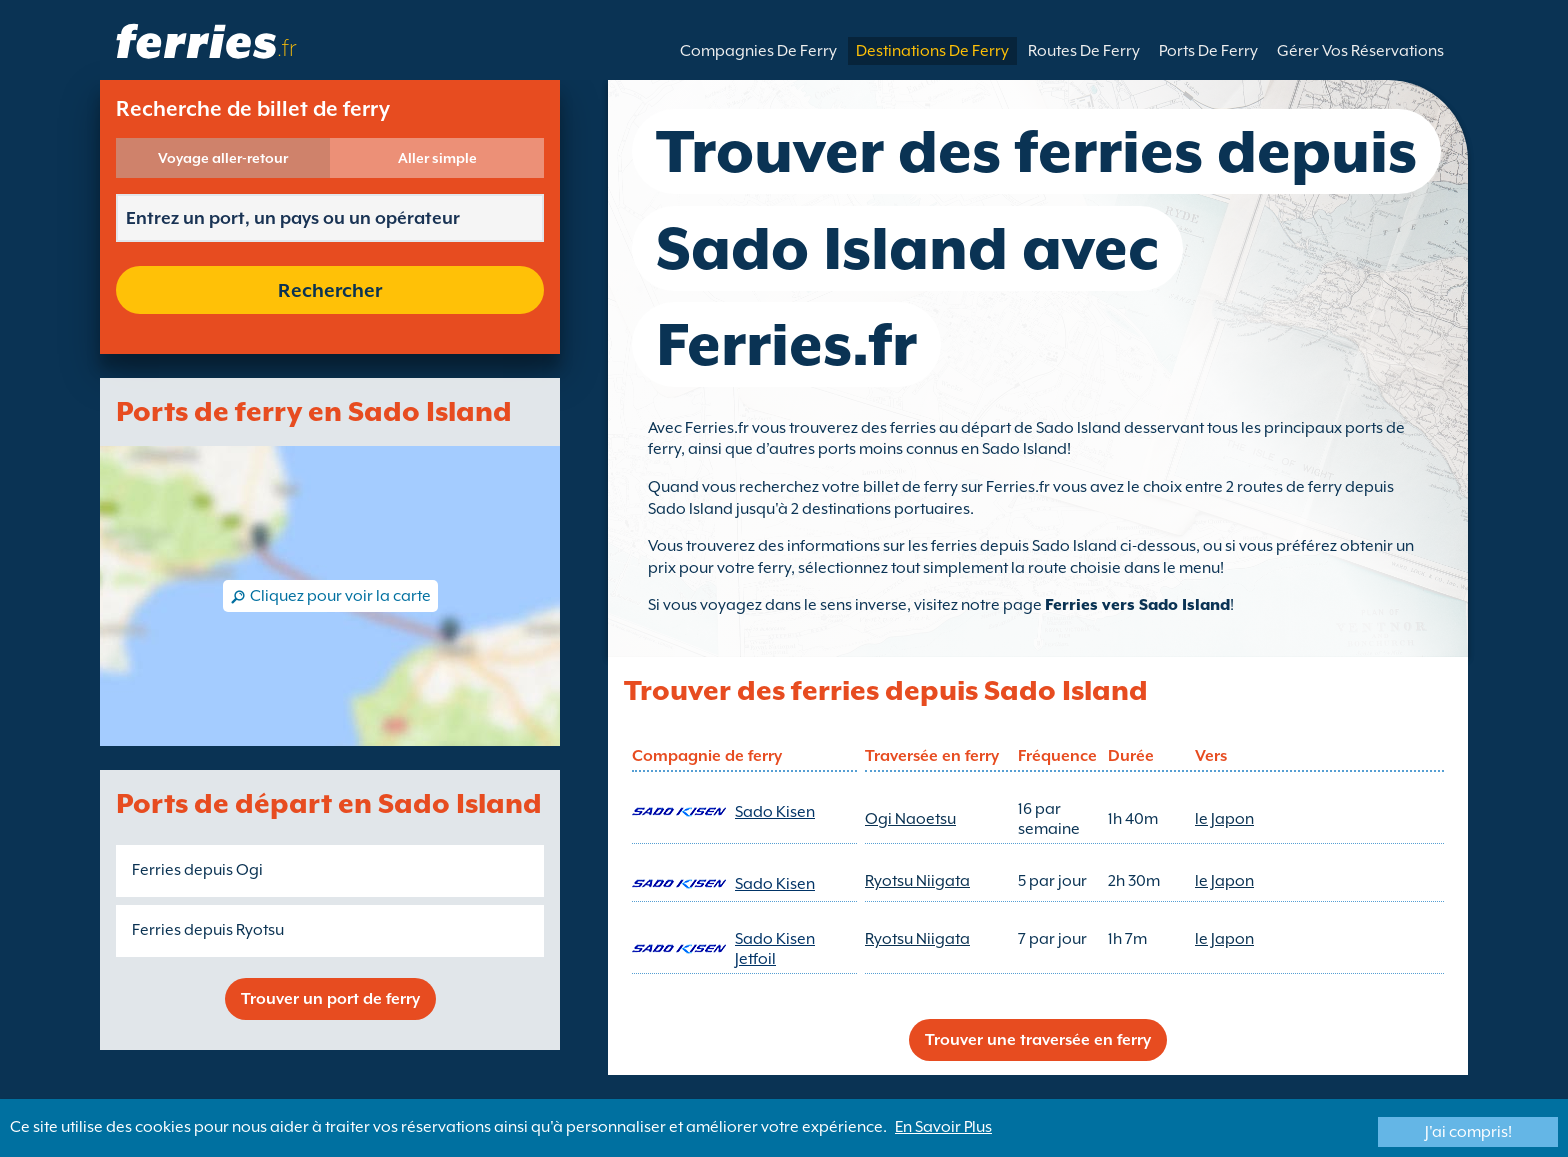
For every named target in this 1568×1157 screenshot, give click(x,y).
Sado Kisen (775, 812)
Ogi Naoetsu (910, 819)
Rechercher (330, 290)
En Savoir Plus (943, 1127)
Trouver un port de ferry (330, 999)
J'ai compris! (1468, 1132)
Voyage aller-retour (223, 158)
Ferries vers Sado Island (1137, 605)
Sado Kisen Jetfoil (775, 949)
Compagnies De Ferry (758, 51)
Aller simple (437, 158)
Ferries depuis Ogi (197, 870)
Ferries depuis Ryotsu (208, 930)
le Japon (1224, 819)
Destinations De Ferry (932, 51)
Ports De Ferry (1208, 51)
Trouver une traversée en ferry (1038, 1040)
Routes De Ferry (1084, 51)
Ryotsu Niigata (917, 881)
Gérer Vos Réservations (1360, 51)
